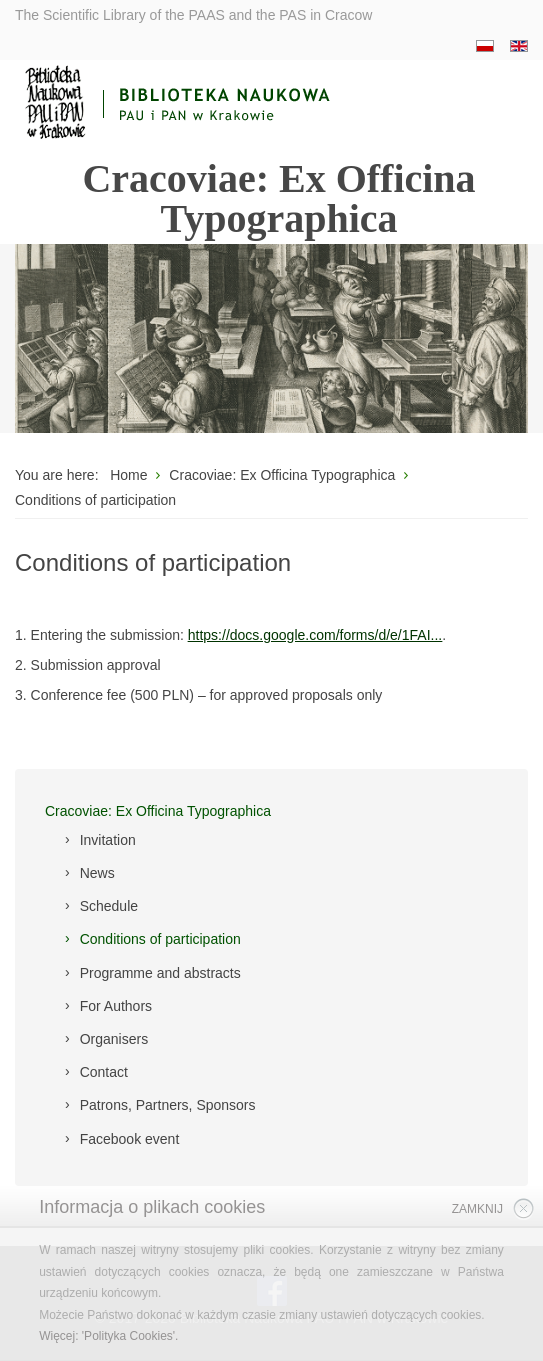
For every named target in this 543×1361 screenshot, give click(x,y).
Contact (104, 1072)
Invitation (108, 840)
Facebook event (130, 1139)
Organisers (114, 1039)
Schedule (109, 906)
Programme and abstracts (160, 973)
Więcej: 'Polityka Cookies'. (108, 1336)
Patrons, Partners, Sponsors (168, 1105)
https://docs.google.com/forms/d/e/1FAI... (315, 635)
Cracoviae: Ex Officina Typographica (158, 811)
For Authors (116, 1006)
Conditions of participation (160, 939)
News (97, 873)
